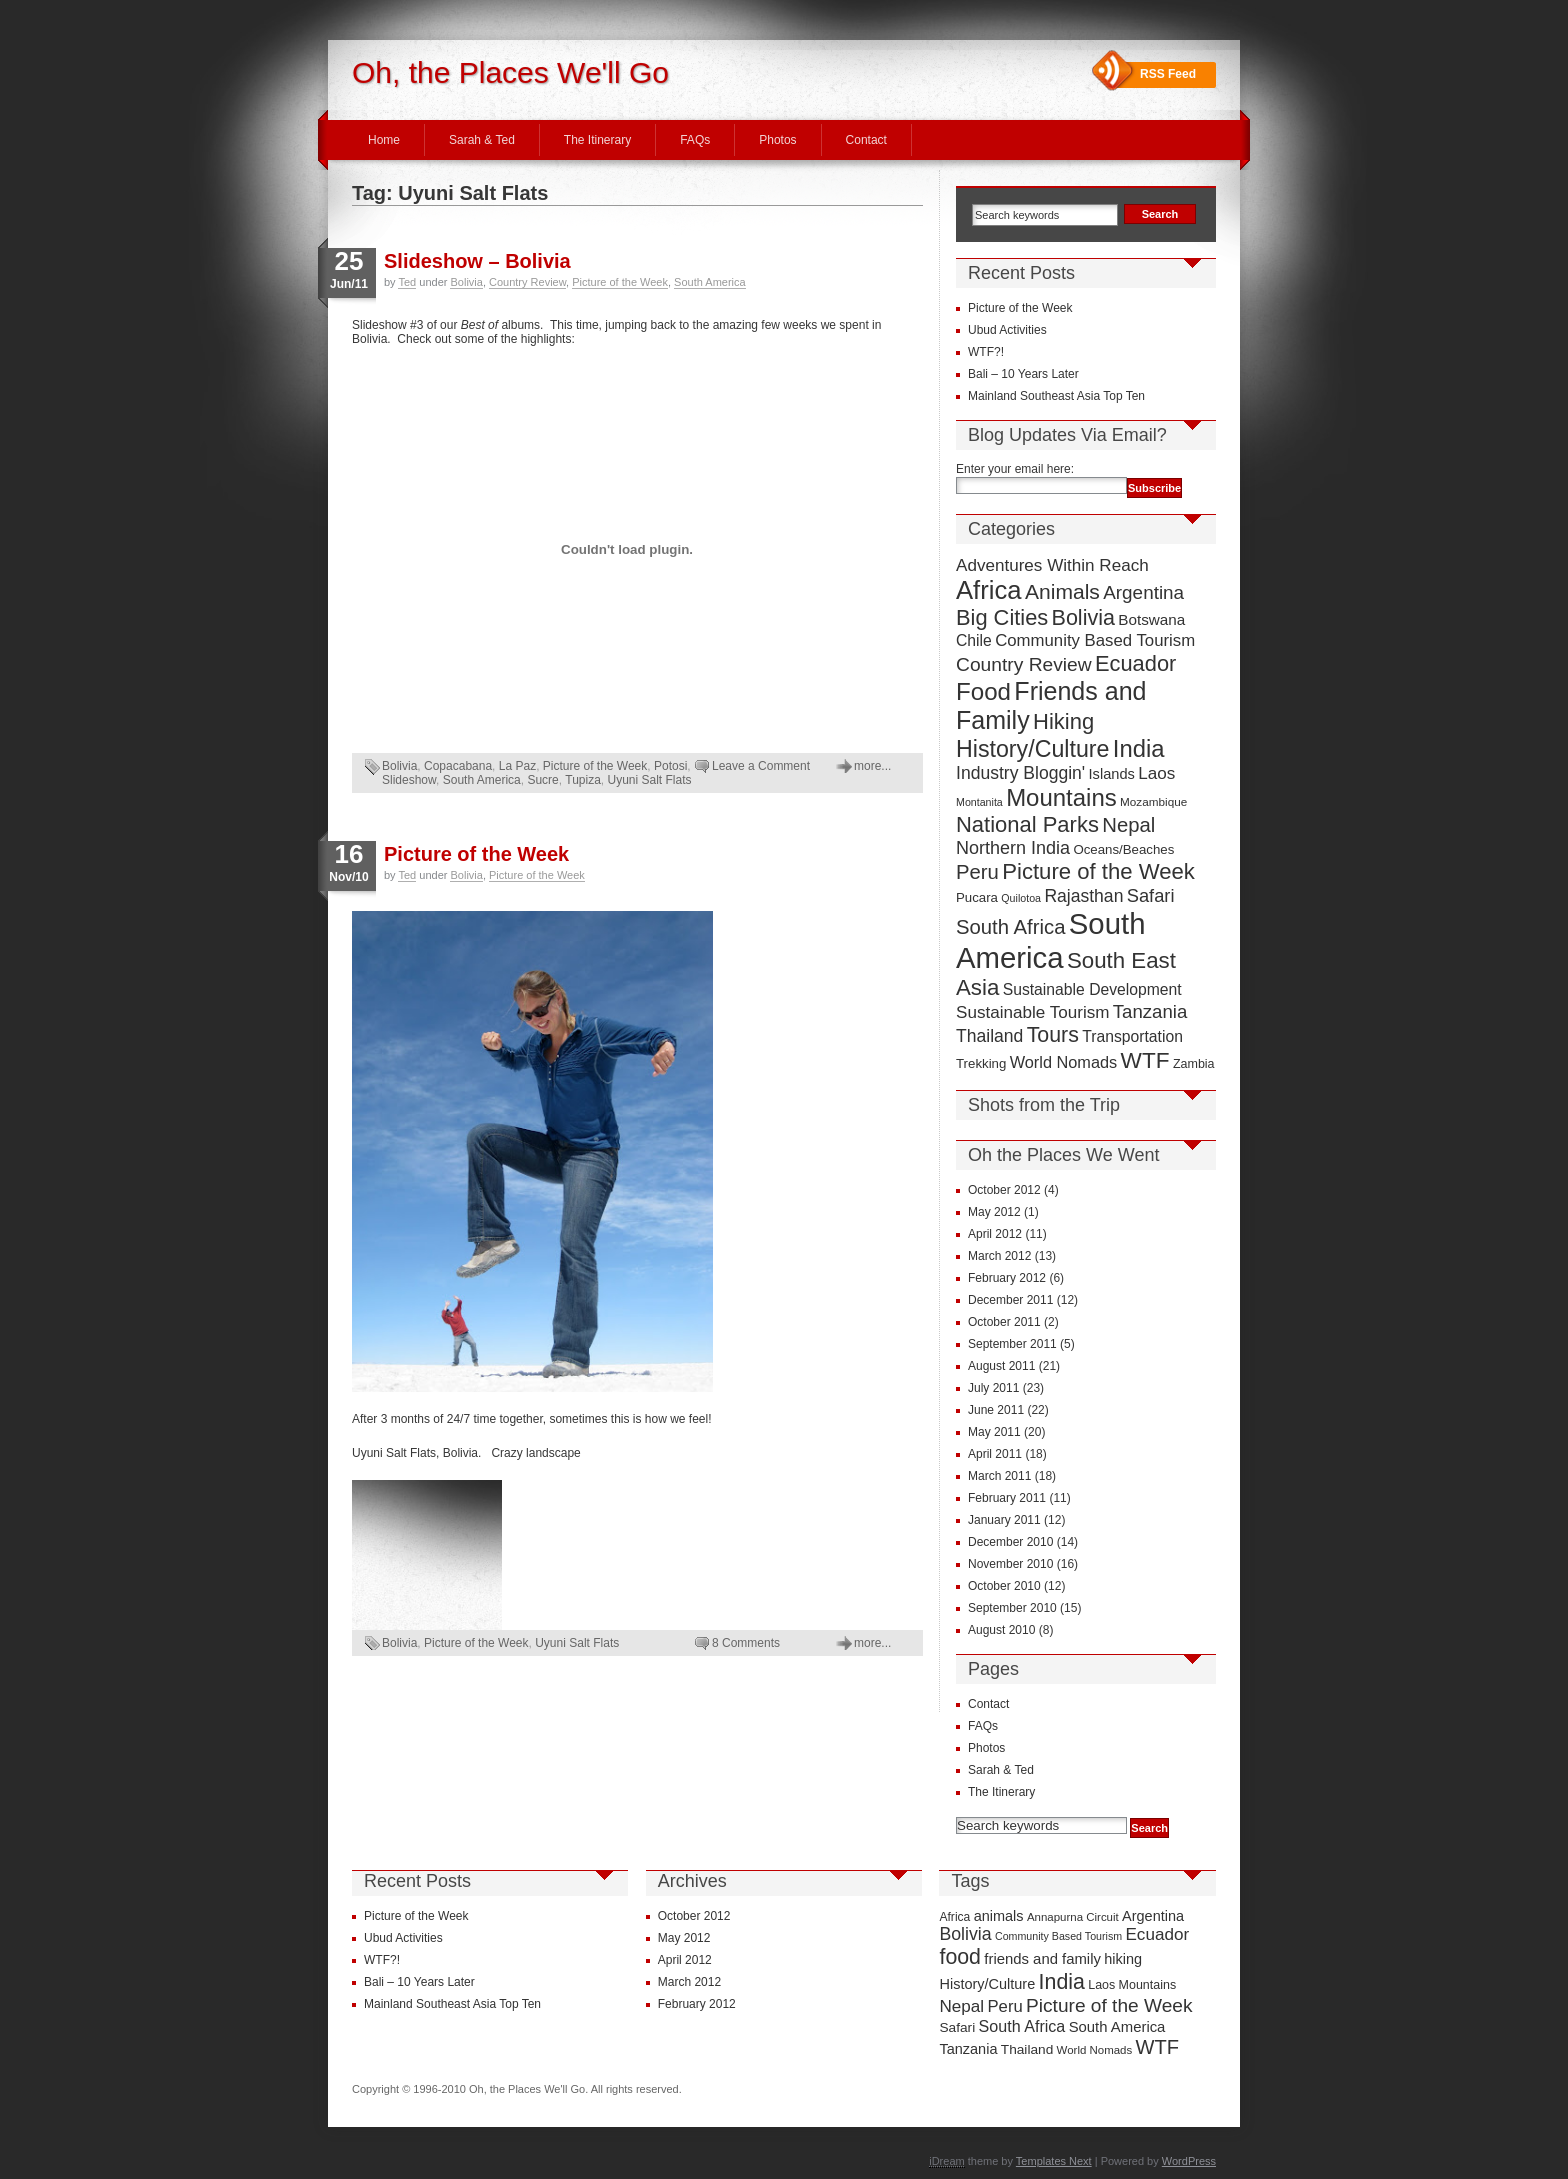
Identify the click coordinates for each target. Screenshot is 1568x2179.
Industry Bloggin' (1020, 773)
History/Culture (1032, 749)
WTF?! (986, 352)
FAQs (695, 140)
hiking (1123, 1959)
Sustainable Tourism (1032, 1012)
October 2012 (1004, 1190)
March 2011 (999, 1476)
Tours (1053, 1035)
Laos (1156, 773)
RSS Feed (1168, 74)
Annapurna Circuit (1073, 1917)
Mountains (1061, 797)
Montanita (979, 802)
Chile (974, 640)
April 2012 (995, 1234)
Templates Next (1054, 2161)
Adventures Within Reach (1052, 565)
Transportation (1132, 1036)
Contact (866, 140)
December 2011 (1010, 1300)
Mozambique (1153, 801)
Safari (1151, 895)
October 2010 (1004, 1586)
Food (983, 691)
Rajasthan (1083, 896)
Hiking (1063, 721)
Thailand (989, 1036)
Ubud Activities (1007, 330)
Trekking (981, 1063)
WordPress (1189, 2161)
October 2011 (1004, 1322)
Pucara (977, 897)
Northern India (1013, 848)
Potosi (670, 766)
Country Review (527, 282)
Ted (407, 282)
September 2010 (1012, 1608)
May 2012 (994, 1212)
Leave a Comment (761, 766)
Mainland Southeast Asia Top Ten (1056, 396)
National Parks (1027, 824)
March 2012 (999, 1256)
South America (710, 282)
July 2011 (993, 1388)
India (1139, 748)
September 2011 (1012, 1344)
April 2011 (995, 1454)
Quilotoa (1021, 898)
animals (999, 1916)
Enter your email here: (1015, 469)
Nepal (1128, 825)
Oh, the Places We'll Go (510, 72)
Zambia (1194, 1064)
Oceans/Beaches (1123, 849)
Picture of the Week (620, 282)
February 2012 (1007, 1278)
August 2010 (1001, 1630)
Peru (977, 872)
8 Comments (746, 1643)
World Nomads (1064, 1062)
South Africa (1010, 927)
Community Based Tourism (1095, 640)
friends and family (1042, 1959)
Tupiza (583, 780)
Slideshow (409, 780)
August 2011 (1001, 1366)
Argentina (1143, 592)
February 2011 (1007, 1498)
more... (872, 766)
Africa (989, 590)
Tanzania (1150, 1011)
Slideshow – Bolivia (477, 261)
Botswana (1151, 619)
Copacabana (458, 766)
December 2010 (1010, 1542)
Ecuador (1135, 663)
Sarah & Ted (482, 140)
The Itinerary (597, 140)
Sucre (542, 780)
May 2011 (994, 1432)
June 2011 (996, 1410)
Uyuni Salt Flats (650, 780)
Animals (1062, 591)
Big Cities (1002, 617)
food (960, 1957)
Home (384, 140)
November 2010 (1010, 1564)
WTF (1145, 1060)
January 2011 (1004, 1520)
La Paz (517, 766)
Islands (1112, 774)
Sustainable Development (1092, 989)
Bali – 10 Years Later (1023, 374)
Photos (777, 140)
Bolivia (466, 282)
